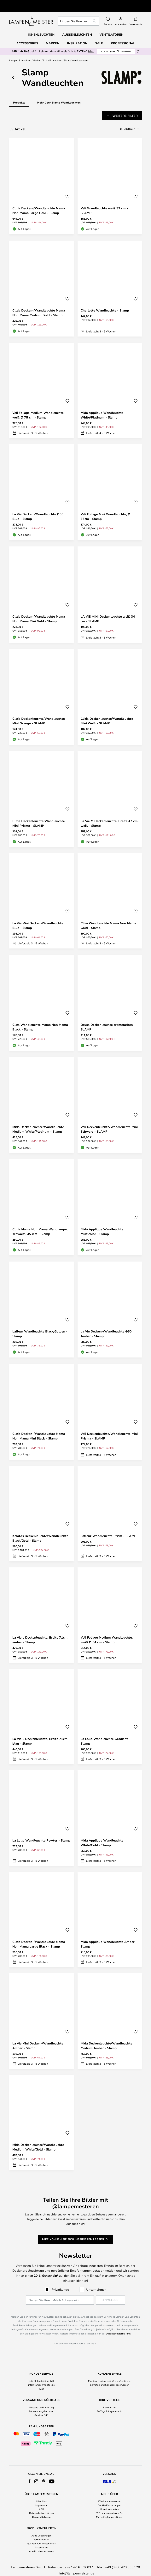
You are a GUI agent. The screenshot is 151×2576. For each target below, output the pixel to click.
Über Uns (41, 2495)
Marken (37, 55)
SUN (116, 46)
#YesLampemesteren (109, 2495)
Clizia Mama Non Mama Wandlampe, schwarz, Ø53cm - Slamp (39, 1226)
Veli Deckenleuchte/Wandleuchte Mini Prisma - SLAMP (109, 1430)
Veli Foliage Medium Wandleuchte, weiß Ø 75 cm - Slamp (38, 409)
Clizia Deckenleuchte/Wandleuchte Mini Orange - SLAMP (38, 715)
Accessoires (41, 2541)
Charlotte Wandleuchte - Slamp (105, 305)
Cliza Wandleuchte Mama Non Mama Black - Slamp (40, 1021)
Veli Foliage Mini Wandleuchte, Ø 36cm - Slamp (105, 511)
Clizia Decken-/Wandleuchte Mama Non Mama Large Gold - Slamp (38, 205)
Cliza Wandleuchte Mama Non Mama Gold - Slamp (108, 920)
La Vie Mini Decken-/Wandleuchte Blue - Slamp (37, 920)
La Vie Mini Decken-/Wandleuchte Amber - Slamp (37, 2040)
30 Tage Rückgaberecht (109, 2405)
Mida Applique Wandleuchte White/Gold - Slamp (102, 1837)
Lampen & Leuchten (20, 55)
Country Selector (41, 2511)
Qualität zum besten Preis (41, 2538)
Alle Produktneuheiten (41, 2545)
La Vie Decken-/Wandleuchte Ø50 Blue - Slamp (37, 511)
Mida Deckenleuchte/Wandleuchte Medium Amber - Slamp (106, 2040)
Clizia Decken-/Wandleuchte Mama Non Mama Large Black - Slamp (38, 1938)
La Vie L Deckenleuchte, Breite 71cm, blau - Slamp (40, 1735)
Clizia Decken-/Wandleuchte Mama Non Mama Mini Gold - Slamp (38, 613)
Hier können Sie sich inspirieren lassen (73, 2234)
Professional (123, 38)
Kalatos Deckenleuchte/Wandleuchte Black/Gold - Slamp (40, 1532)
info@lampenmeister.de (41, 2379)
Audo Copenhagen (41, 2530)
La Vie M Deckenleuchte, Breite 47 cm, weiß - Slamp (109, 817)
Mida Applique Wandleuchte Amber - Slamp (109, 1938)
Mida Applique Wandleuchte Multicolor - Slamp (102, 1226)
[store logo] (31, 16)
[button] (67, 191)
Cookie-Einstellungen (109, 2499)
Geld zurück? (41, 2409)
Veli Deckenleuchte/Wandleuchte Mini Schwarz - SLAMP (109, 1123)
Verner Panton (41, 2533)
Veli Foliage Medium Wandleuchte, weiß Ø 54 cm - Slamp (107, 1634)
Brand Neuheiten (109, 2503)
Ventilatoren (111, 29)
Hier (91, 46)
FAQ (41, 2383)
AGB (41, 2503)
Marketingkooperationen (109, 2511)
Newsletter (109, 2401)
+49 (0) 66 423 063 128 (41, 2375)
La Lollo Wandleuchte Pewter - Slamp (41, 1835)
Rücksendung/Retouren (41, 2405)
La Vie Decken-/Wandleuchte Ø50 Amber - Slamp (106, 1328)
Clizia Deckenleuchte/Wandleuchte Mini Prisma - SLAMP (38, 817)
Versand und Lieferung (41, 2401)
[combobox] (78, 15)
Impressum (41, 2499)
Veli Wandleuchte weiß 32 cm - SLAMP (104, 205)
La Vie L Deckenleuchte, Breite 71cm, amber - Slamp (40, 1634)
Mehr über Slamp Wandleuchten (59, 97)
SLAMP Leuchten (52, 55)
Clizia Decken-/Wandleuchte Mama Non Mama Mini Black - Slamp (38, 1430)
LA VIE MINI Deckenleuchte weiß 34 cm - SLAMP (108, 613)
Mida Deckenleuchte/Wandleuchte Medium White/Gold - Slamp (38, 2141)
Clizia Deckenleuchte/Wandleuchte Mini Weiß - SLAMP (107, 715)
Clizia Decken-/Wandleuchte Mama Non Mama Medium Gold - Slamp (38, 307)
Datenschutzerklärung (118, 2328)
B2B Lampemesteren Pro (109, 2507)
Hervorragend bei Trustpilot (42, 3)
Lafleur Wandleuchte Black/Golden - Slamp (39, 1328)
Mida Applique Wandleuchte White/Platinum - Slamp (102, 409)
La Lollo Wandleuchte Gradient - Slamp (105, 1735)
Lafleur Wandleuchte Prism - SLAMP (108, 1530)
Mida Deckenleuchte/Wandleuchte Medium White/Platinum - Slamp (38, 1123)
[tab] (21, 110)
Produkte (19, 97)
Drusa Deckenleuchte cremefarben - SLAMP (108, 1021)
